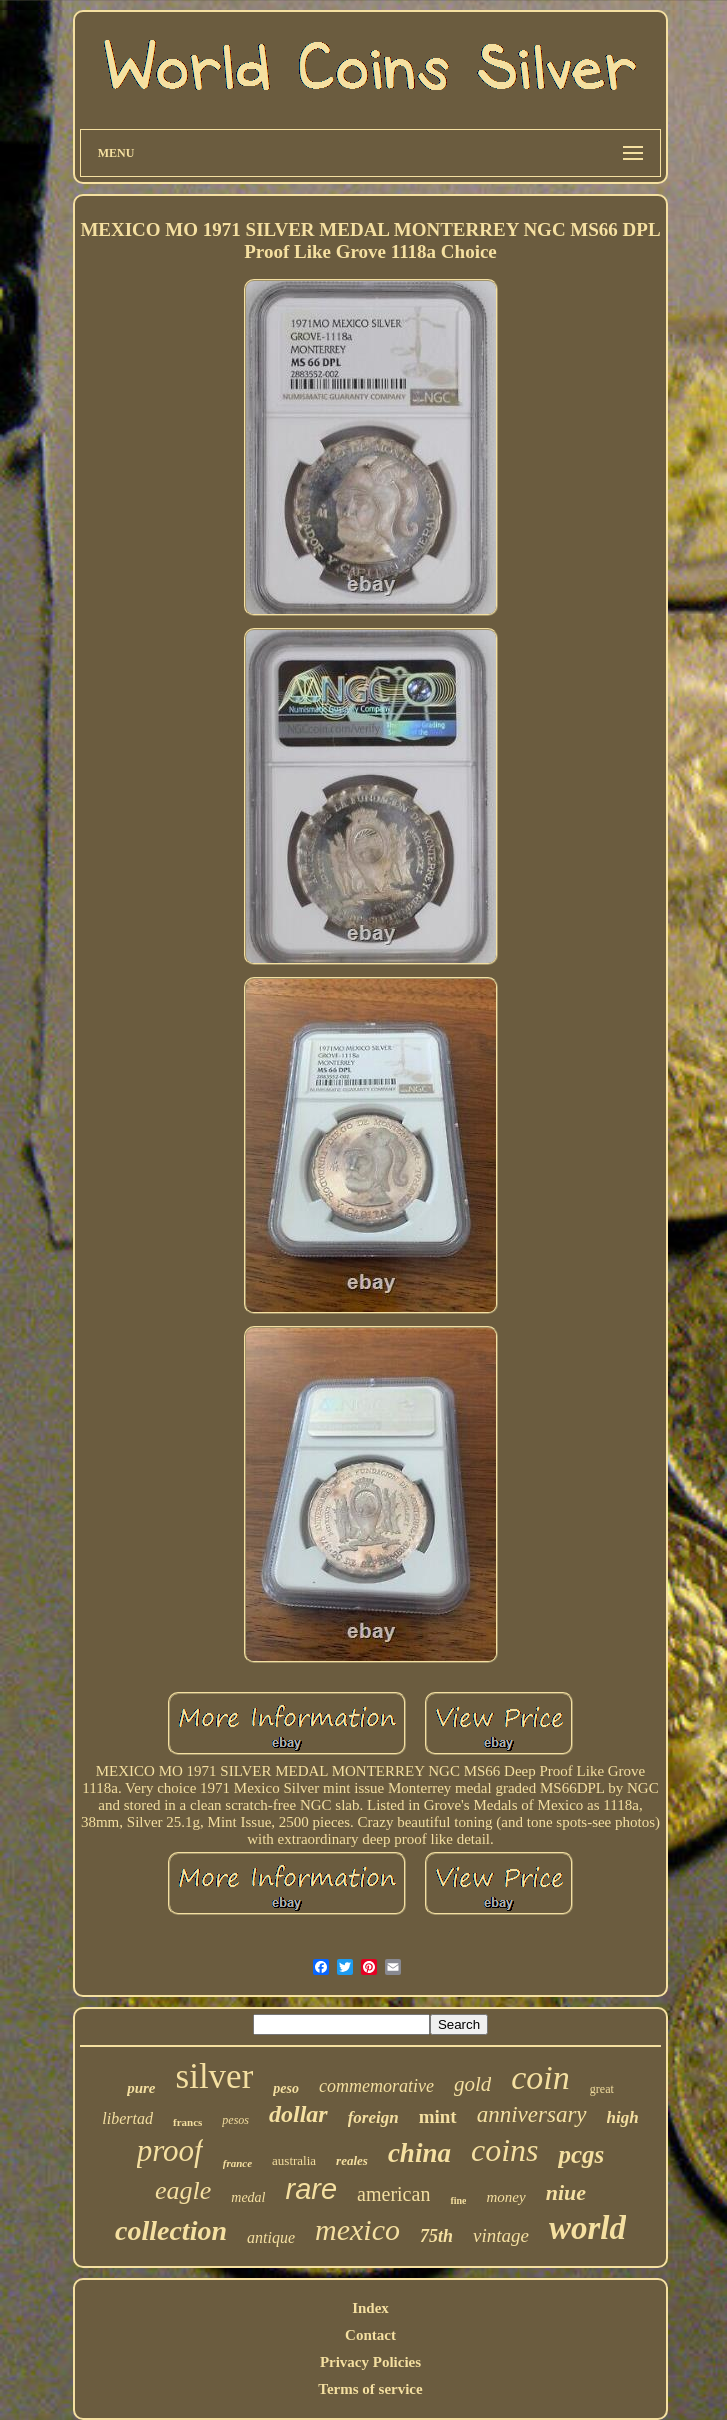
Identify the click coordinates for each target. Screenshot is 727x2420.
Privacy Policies (370, 2362)
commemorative (376, 2086)
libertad (127, 2118)
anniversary (532, 2114)
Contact (370, 2335)
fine (458, 2200)
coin (540, 2077)
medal (248, 2197)
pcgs (581, 2154)
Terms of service (370, 2389)
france (237, 2163)
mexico (357, 2229)
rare (312, 2189)
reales (352, 2160)
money (505, 2197)
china (419, 2153)
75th (436, 2236)
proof (170, 2150)
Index (370, 2308)
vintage (501, 2235)
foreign (373, 2117)
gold (472, 2084)
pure (141, 2088)
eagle (183, 2190)
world (587, 2228)
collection (171, 2230)
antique (271, 2237)
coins (505, 2150)
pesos (235, 2120)
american (393, 2194)
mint (438, 2116)
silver (215, 2076)
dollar (298, 2114)
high (623, 2117)
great (602, 2089)
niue (566, 2192)
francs (187, 2122)
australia (294, 2160)
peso (286, 2088)
